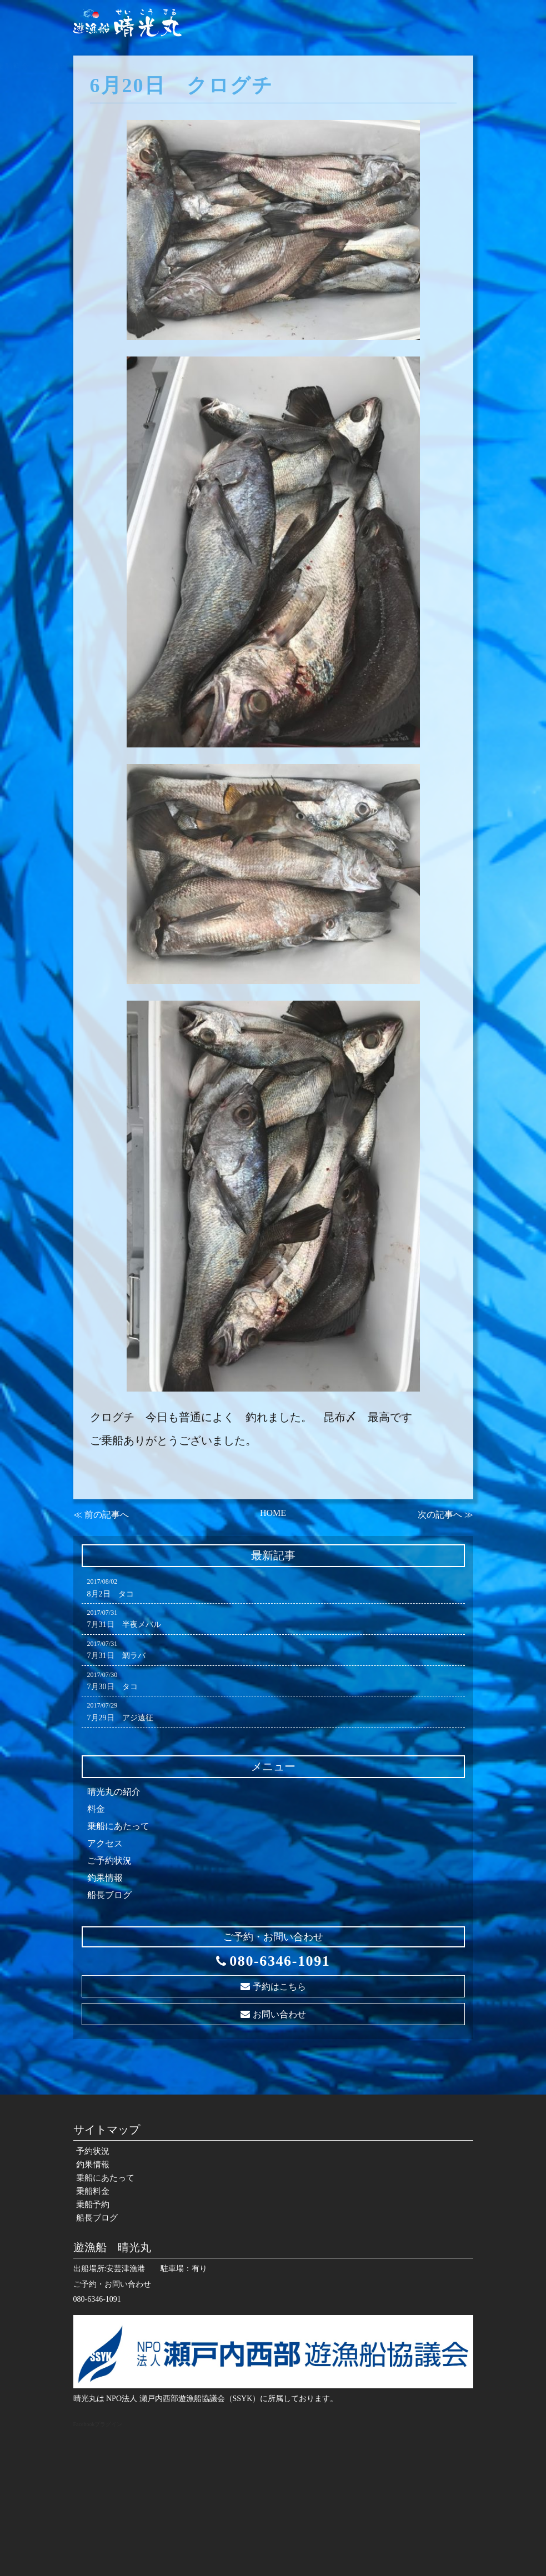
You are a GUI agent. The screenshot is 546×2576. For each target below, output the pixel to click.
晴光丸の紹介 (114, 1791)
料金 (96, 1809)
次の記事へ (440, 1514)
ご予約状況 (109, 1860)
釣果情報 (215, 66)
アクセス (105, 1843)
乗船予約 (390, 66)
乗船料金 (340, 66)
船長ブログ (444, 66)
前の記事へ (106, 1514)
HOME (273, 1513)
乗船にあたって (277, 66)
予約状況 (165, 66)
